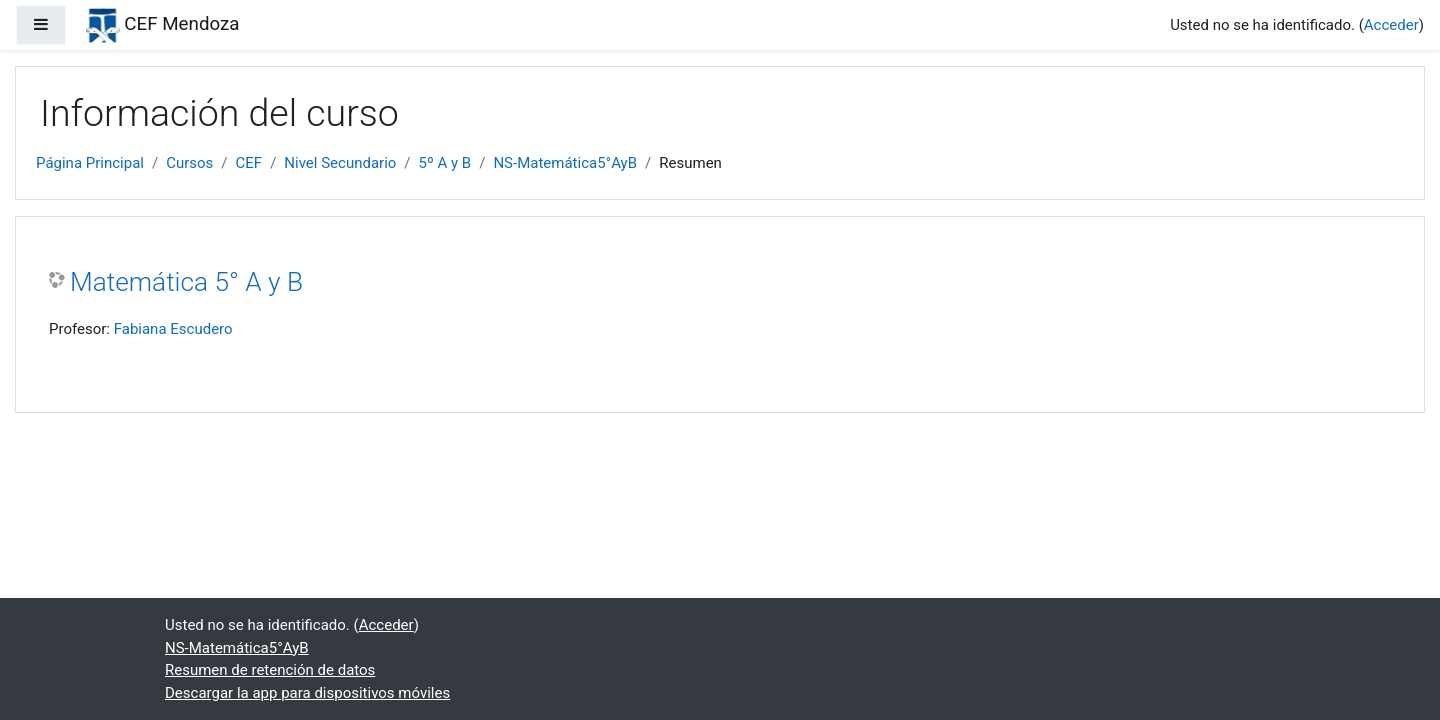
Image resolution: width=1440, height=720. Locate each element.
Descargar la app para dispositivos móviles (307, 693)
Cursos (189, 163)
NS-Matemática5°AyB (565, 163)
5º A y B (445, 163)
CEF (249, 163)
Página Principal (90, 163)
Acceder (1391, 25)
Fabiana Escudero (173, 329)
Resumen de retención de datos (270, 670)
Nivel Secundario (340, 163)
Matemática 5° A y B (186, 282)
